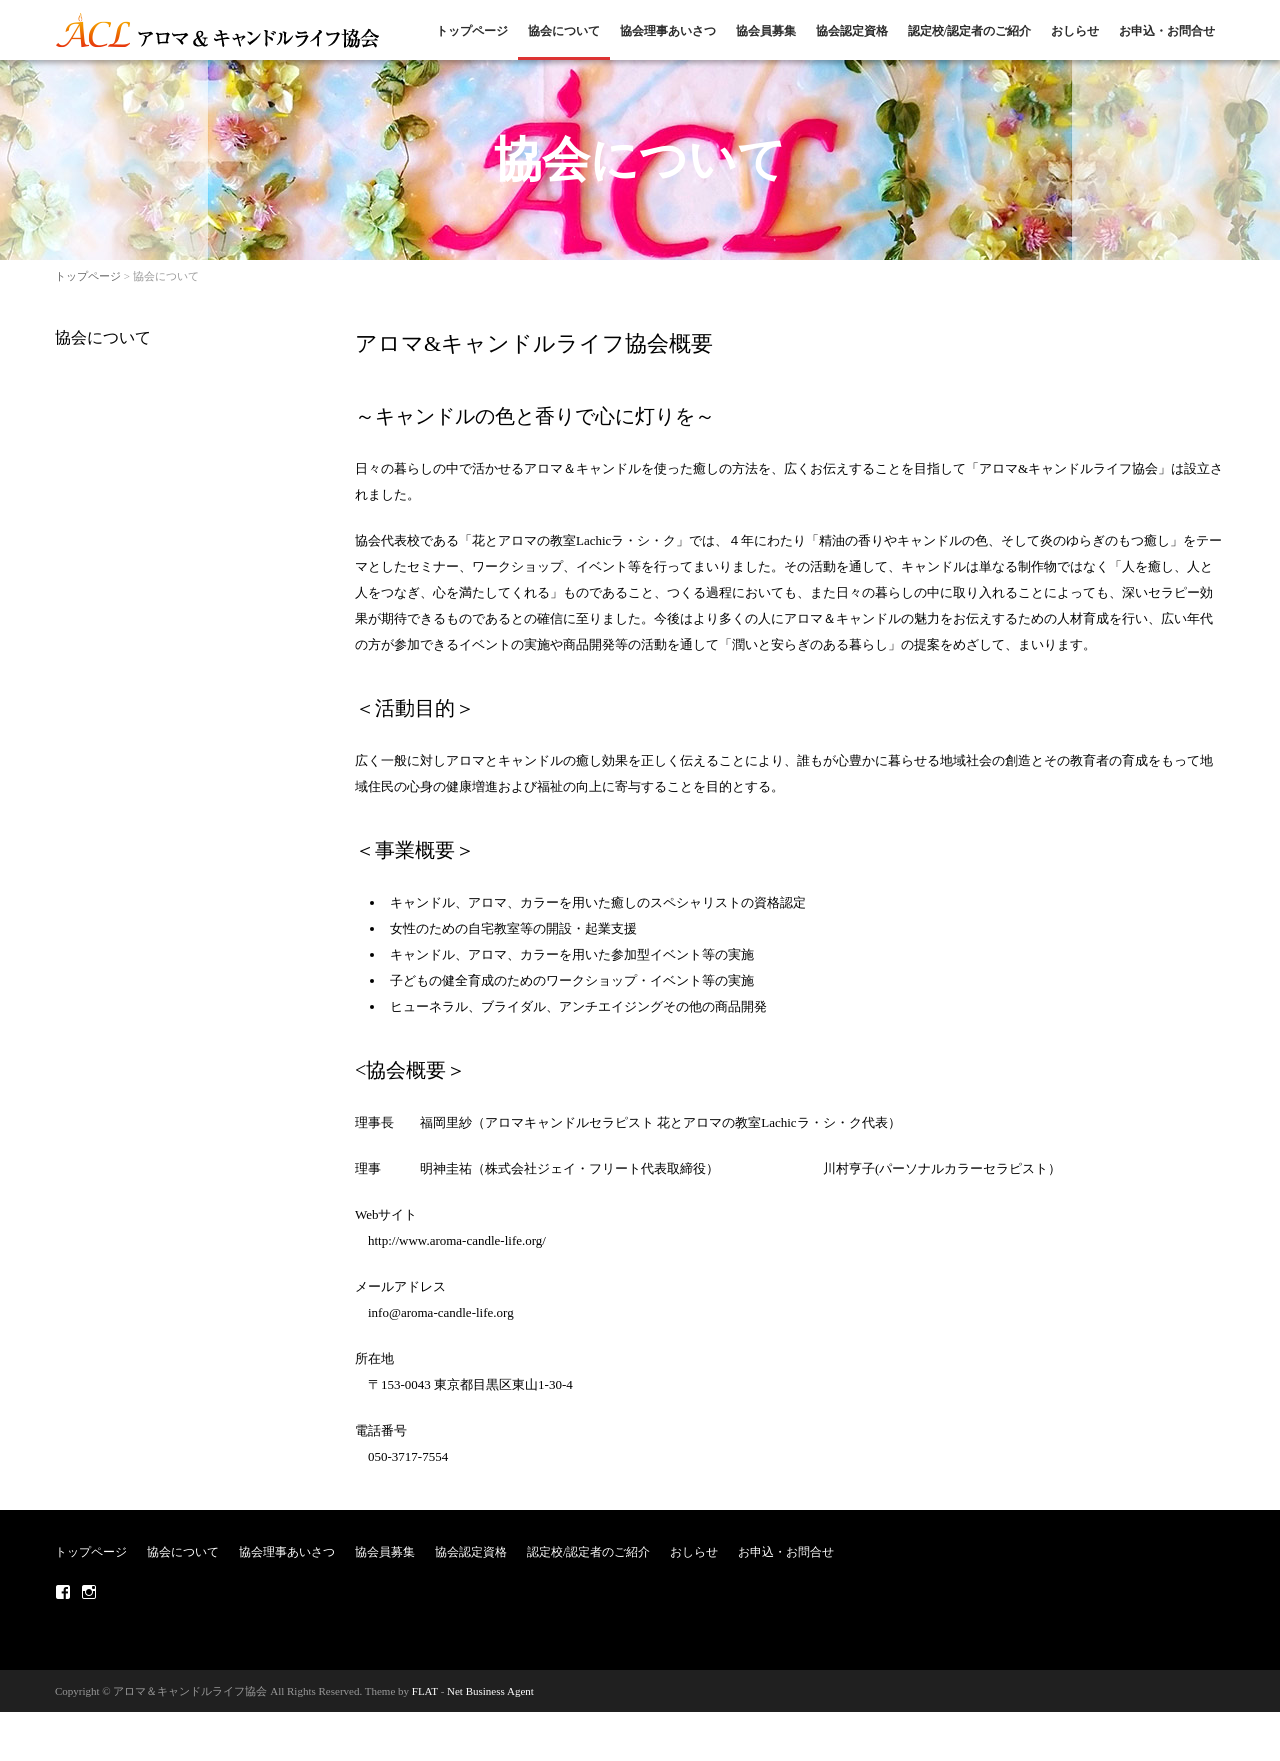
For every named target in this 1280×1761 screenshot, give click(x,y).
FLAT (425, 1691)
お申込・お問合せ (1167, 31)
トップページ (472, 31)
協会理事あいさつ (668, 31)
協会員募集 (766, 31)
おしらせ (1075, 31)
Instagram (89, 1592)
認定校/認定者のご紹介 (969, 31)
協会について (564, 31)
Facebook (63, 1592)
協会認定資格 (852, 31)
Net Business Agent (490, 1691)
